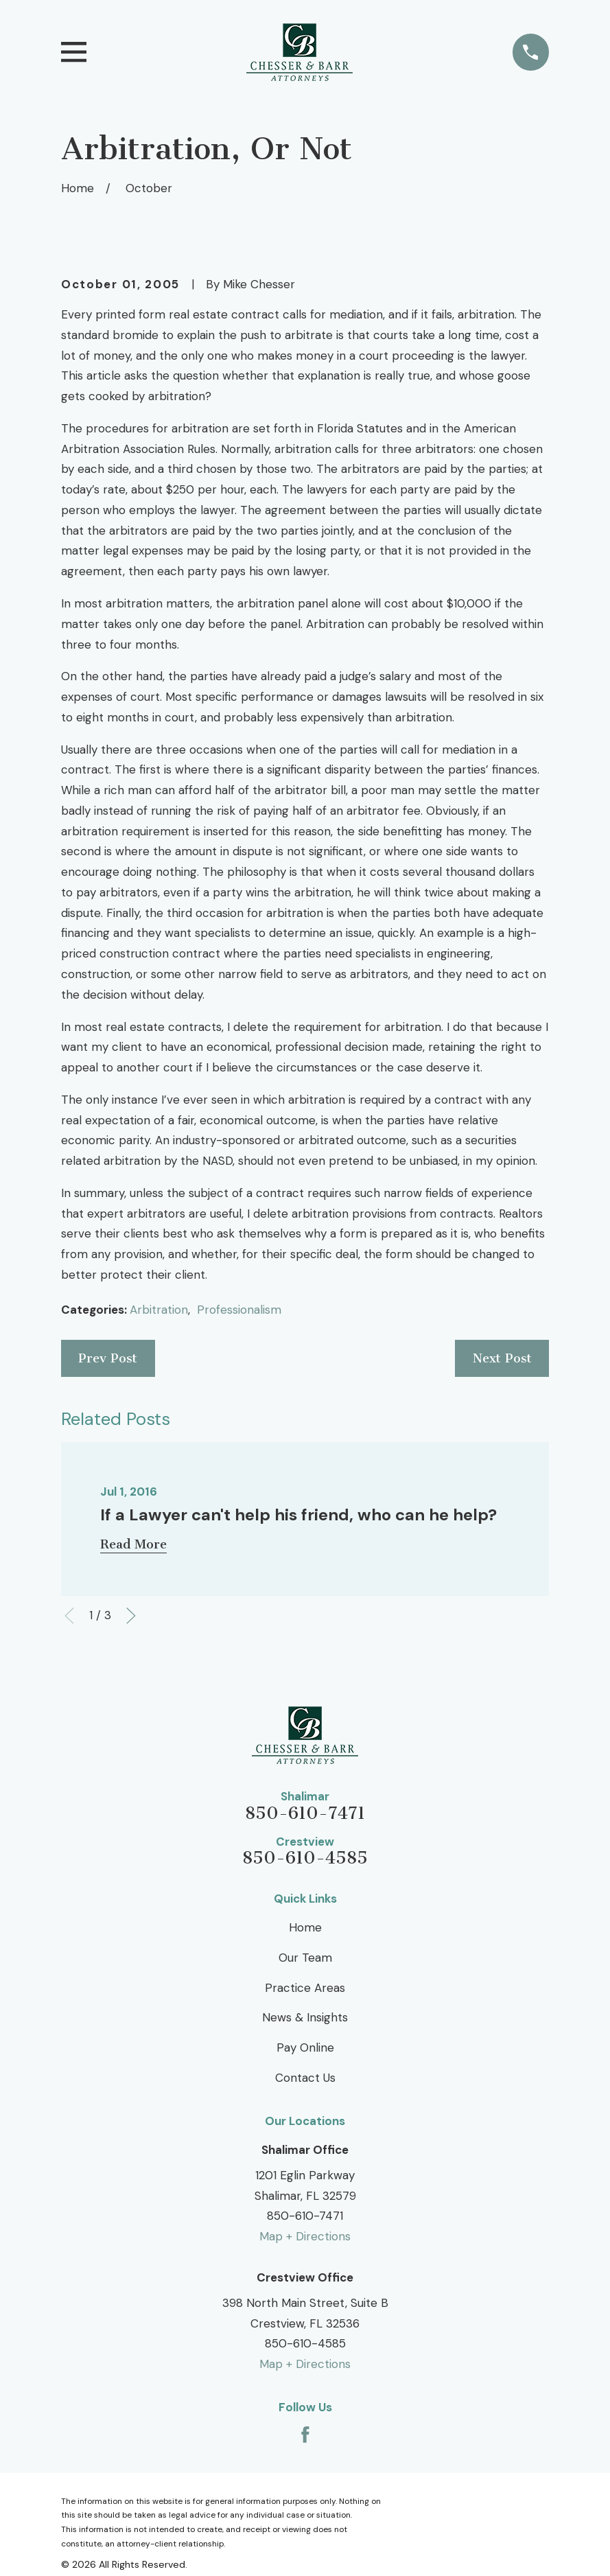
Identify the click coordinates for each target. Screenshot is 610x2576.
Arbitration (159, 1309)
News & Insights (305, 2017)
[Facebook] (305, 2434)
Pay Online (305, 2047)
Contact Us (305, 2077)
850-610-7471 (305, 1814)
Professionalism (239, 1309)
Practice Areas (305, 1987)
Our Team (305, 1957)
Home (305, 1927)
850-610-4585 (305, 1858)
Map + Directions (305, 2236)
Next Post (502, 1358)
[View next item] (131, 1616)
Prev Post (107, 1358)
